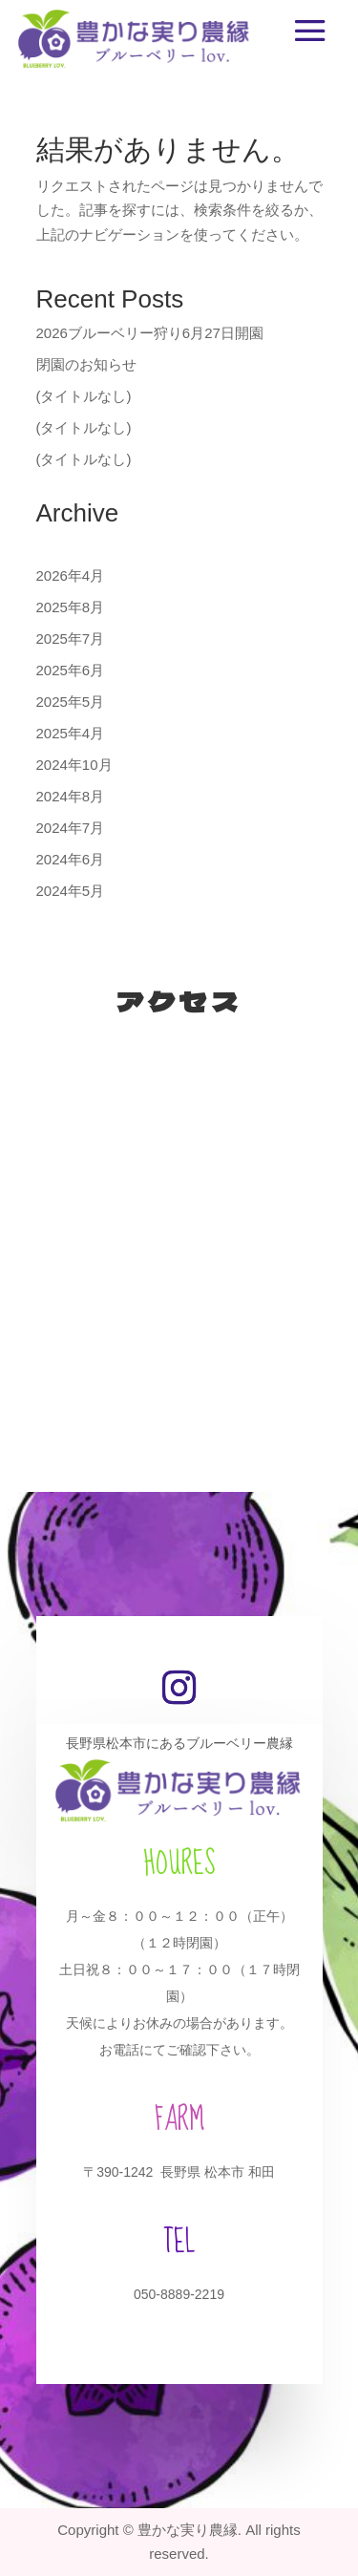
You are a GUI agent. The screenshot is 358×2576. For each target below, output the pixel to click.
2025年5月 (70, 701)
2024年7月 (70, 828)
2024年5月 (70, 891)
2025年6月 (70, 670)
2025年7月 (70, 638)
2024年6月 (70, 859)
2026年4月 (70, 575)
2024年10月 (74, 764)
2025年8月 (70, 607)
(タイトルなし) (84, 396)
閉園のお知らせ (86, 364)
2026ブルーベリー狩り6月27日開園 (149, 333)
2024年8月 (70, 796)
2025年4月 (70, 733)
